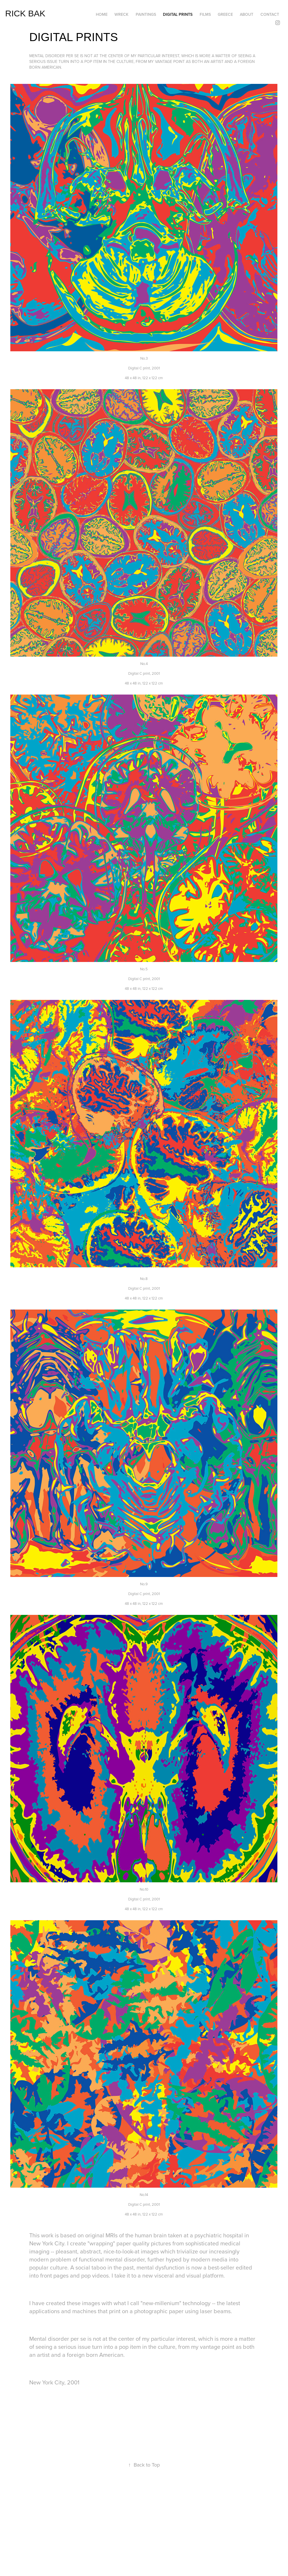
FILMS (205, 14)
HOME (102, 14)
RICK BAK (25, 13)
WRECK (121, 14)
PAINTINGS (146, 14)
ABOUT (246, 14)
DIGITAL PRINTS (177, 14)
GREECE (225, 14)
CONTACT (269, 14)
